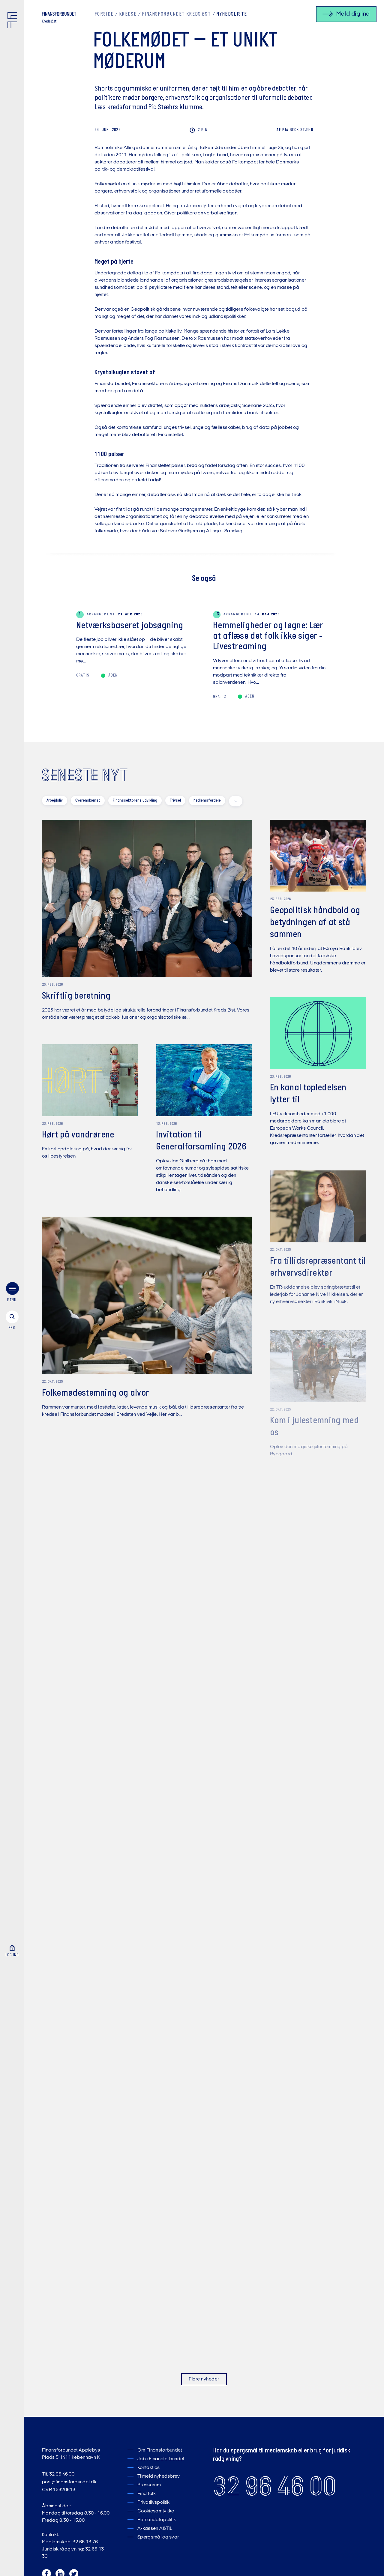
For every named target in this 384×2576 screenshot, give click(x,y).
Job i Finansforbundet (160, 2459)
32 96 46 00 (274, 2486)
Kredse (127, 14)
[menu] (12, 1293)
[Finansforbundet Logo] (14, 21)
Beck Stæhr (295, 130)
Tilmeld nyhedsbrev (158, 2476)
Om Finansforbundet (159, 2450)
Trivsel (175, 800)
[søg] (12, 1320)
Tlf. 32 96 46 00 (58, 2474)
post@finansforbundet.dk (69, 2482)
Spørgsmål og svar (158, 2537)
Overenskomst (87, 800)
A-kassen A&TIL (154, 2528)
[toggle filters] (235, 801)
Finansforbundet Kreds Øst (176, 14)
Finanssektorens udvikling (135, 800)
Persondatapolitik (156, 2520)
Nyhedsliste (231, 14)
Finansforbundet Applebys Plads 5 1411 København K (71, 2454)
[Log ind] (12, 1951)
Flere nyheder (204, 2379)
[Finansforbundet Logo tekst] (59, 15)
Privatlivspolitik (153, 2502)
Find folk (146, 2493)
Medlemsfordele (207, 800)
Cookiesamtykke (155, 2511)
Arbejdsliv (54, 800)
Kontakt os (148, 2467)
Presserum (149, 2485)
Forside (103, 14)
